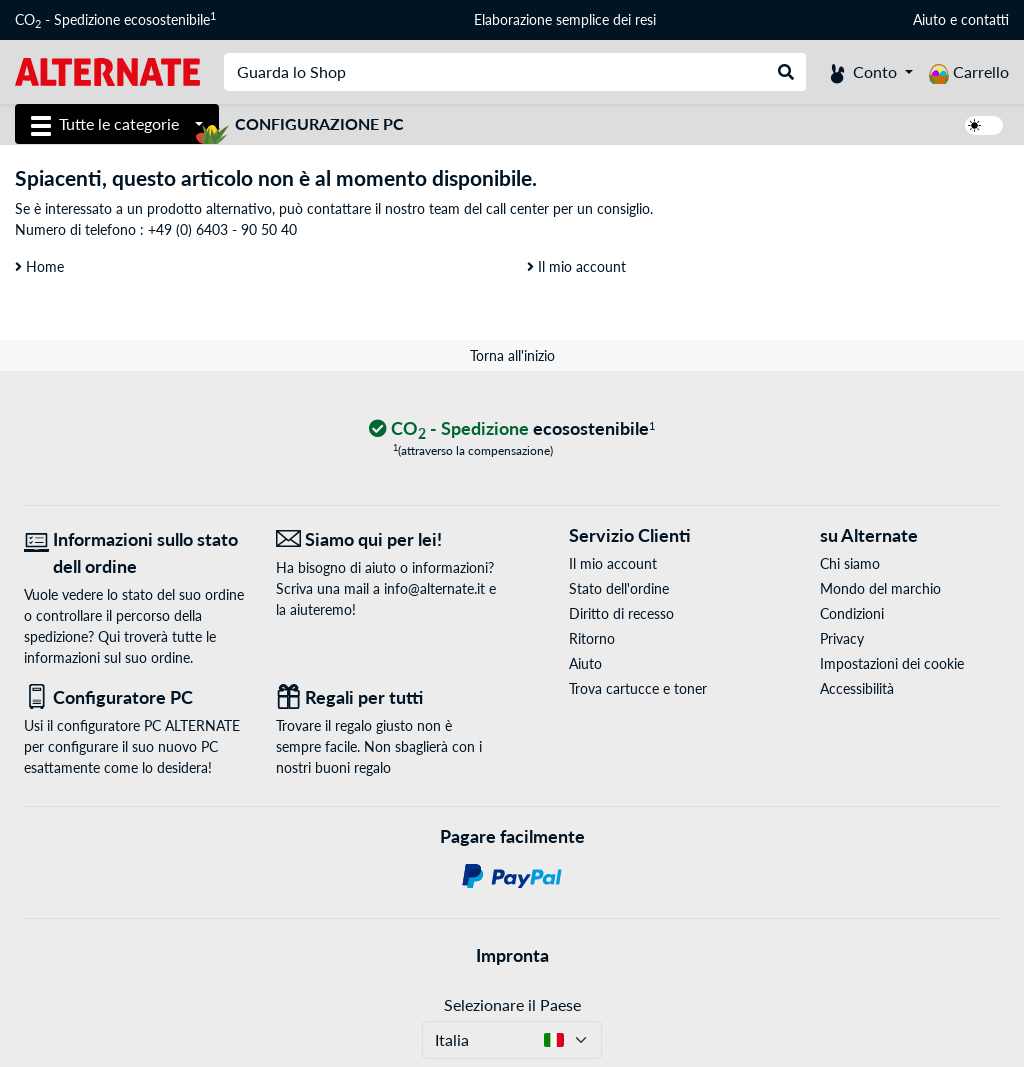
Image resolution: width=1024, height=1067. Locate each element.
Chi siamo (850, 563)
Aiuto (929, 19)
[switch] (984, 125)
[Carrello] (969, 72)
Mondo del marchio (880, 588)
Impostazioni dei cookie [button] (892, 663)
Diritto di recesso (621, 613)
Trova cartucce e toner (638, 688)
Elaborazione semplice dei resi (565, 19)
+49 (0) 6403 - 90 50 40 (222, 229)
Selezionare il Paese (512, 1004)
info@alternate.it (434, 588)
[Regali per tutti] (387, 697)
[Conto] (871, 72)
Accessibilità (857, 688)
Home (39, 266)
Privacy (842, 638)
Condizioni (852, 613)
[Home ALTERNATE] (107, 70)
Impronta (512, 955)
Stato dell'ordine (619, 588)
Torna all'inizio (512, 355)
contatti (985, 19)
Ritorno (592, 638)
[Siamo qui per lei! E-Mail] (387, 539)
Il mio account (576, 266)
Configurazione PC (319, 123)
